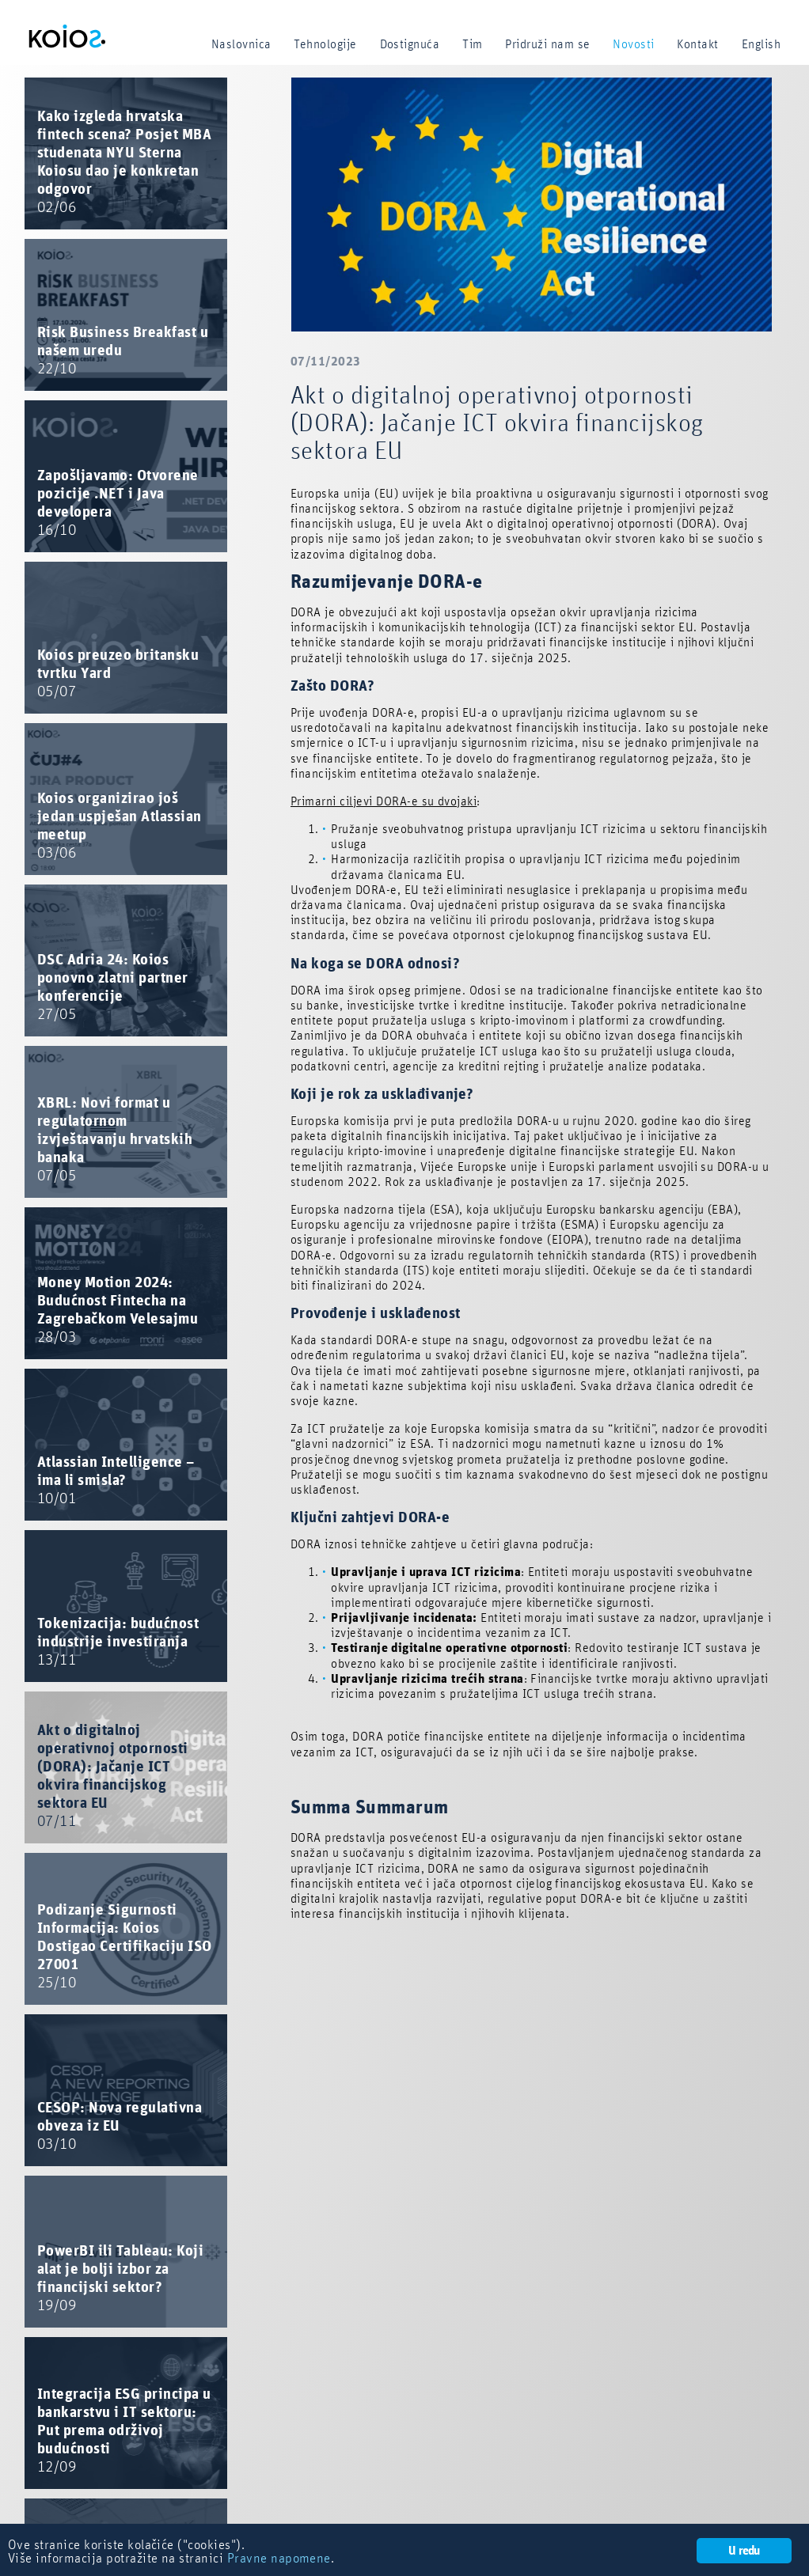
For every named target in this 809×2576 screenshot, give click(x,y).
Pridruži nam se (547, 44)
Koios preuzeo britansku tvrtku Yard (118, 673)
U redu (743, 2550)
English (761, 44)
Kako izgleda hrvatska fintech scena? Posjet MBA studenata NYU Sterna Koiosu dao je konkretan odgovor (124, 162)
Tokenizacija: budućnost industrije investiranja (118, 1642)
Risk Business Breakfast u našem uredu (122, 351)
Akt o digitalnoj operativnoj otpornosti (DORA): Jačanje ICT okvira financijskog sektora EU (112, 1776)
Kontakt (697, 44)
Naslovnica (241, 44)
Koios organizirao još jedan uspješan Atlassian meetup (119, 826)
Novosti (633, 44)
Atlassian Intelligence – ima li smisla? (116, 1480)
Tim (472, 44)
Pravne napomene (279, 2559)
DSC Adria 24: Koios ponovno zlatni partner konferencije (112, 987)
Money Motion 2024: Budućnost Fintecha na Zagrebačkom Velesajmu (117, 1310)
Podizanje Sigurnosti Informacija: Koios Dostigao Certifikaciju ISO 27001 (124, 1947)
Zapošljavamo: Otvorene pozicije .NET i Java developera (118, 503)
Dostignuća (410, 44)
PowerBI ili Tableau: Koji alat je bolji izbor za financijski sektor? (120, 2278)
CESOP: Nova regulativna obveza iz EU (119, 2126)
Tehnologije (325, 44)
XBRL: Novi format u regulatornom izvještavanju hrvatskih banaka (114, 1140)
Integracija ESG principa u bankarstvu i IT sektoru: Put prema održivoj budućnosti (124, 2431)
